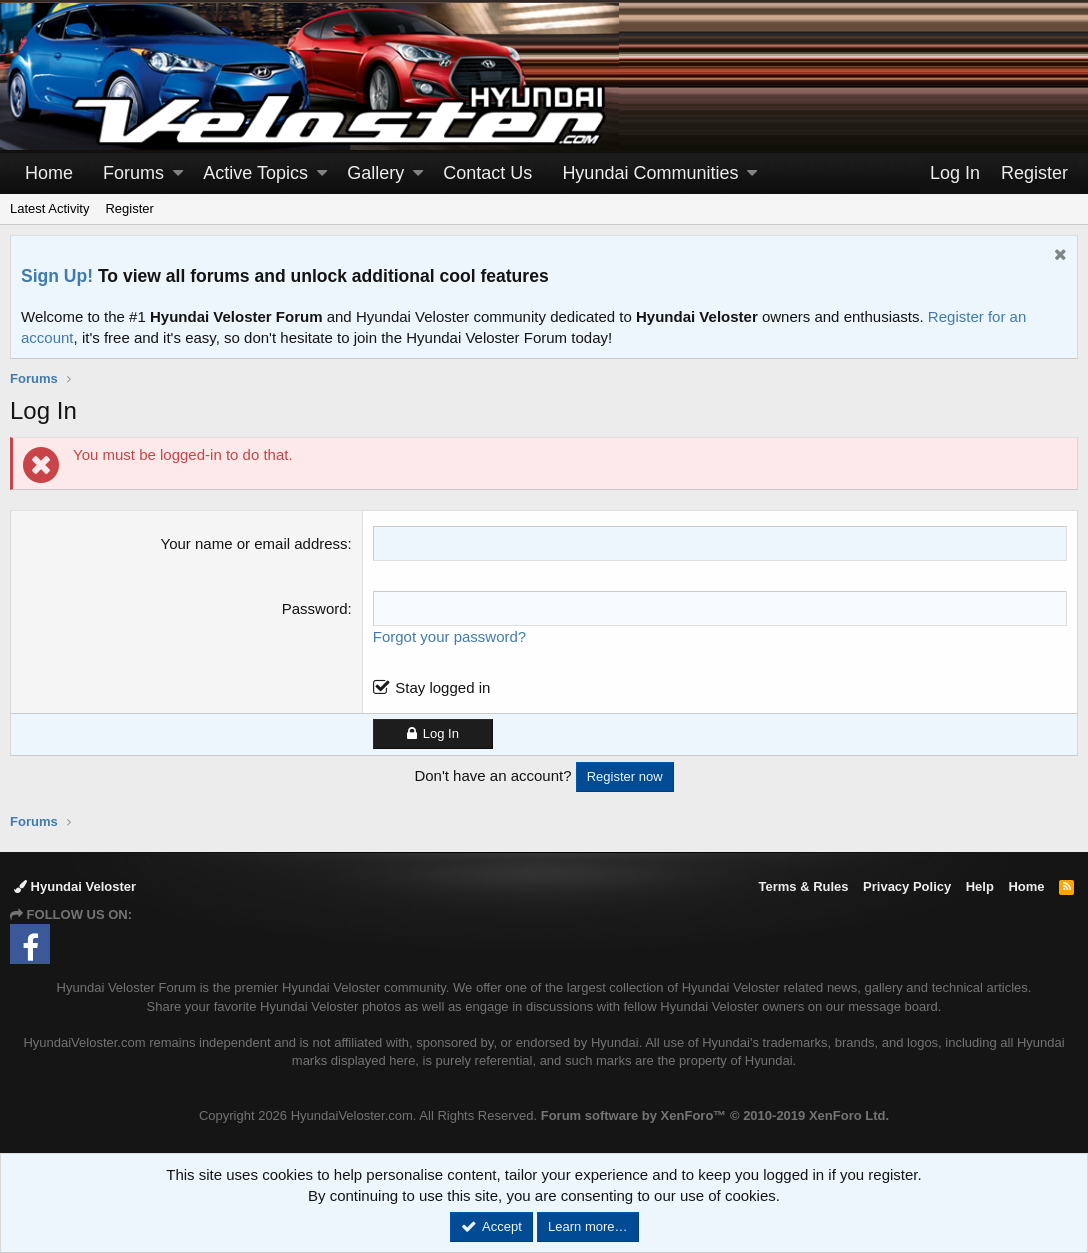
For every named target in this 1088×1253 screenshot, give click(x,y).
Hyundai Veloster (75, 886)
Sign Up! (57, 276)
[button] (178, 173)
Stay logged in (442, 687)
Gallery (375, 173)
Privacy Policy (907, 886)
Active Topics (255, 173)
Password (315, 608)
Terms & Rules (803, 886)
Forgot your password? (449, 636)
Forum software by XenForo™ (715, 1115)
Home (49, 173)
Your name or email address (254, 543)
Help (980, 886)
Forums (133, 173)
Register (129, 208)
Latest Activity (49, 208)
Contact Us (487, 173)
